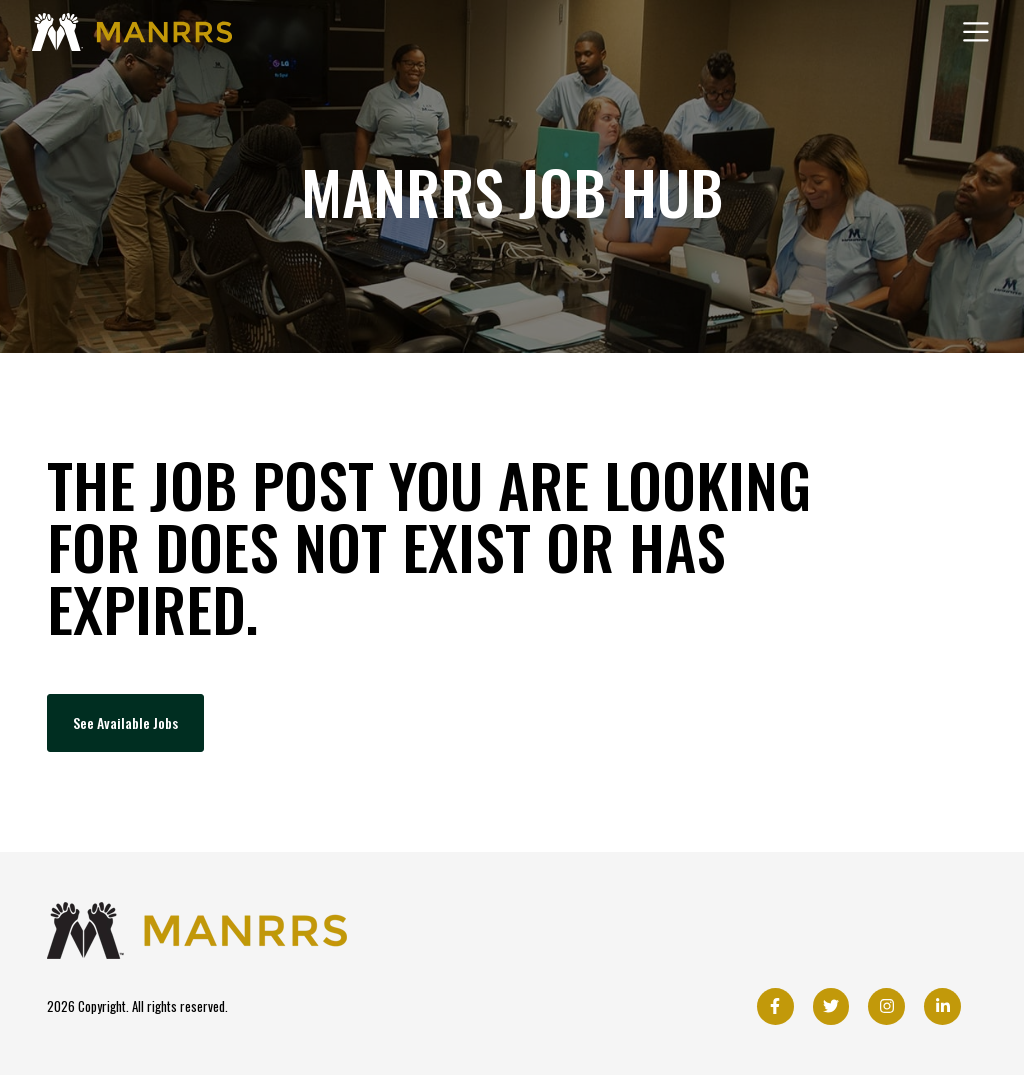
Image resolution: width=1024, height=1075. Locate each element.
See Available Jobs (125, 722)
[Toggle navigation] (976, 32)
